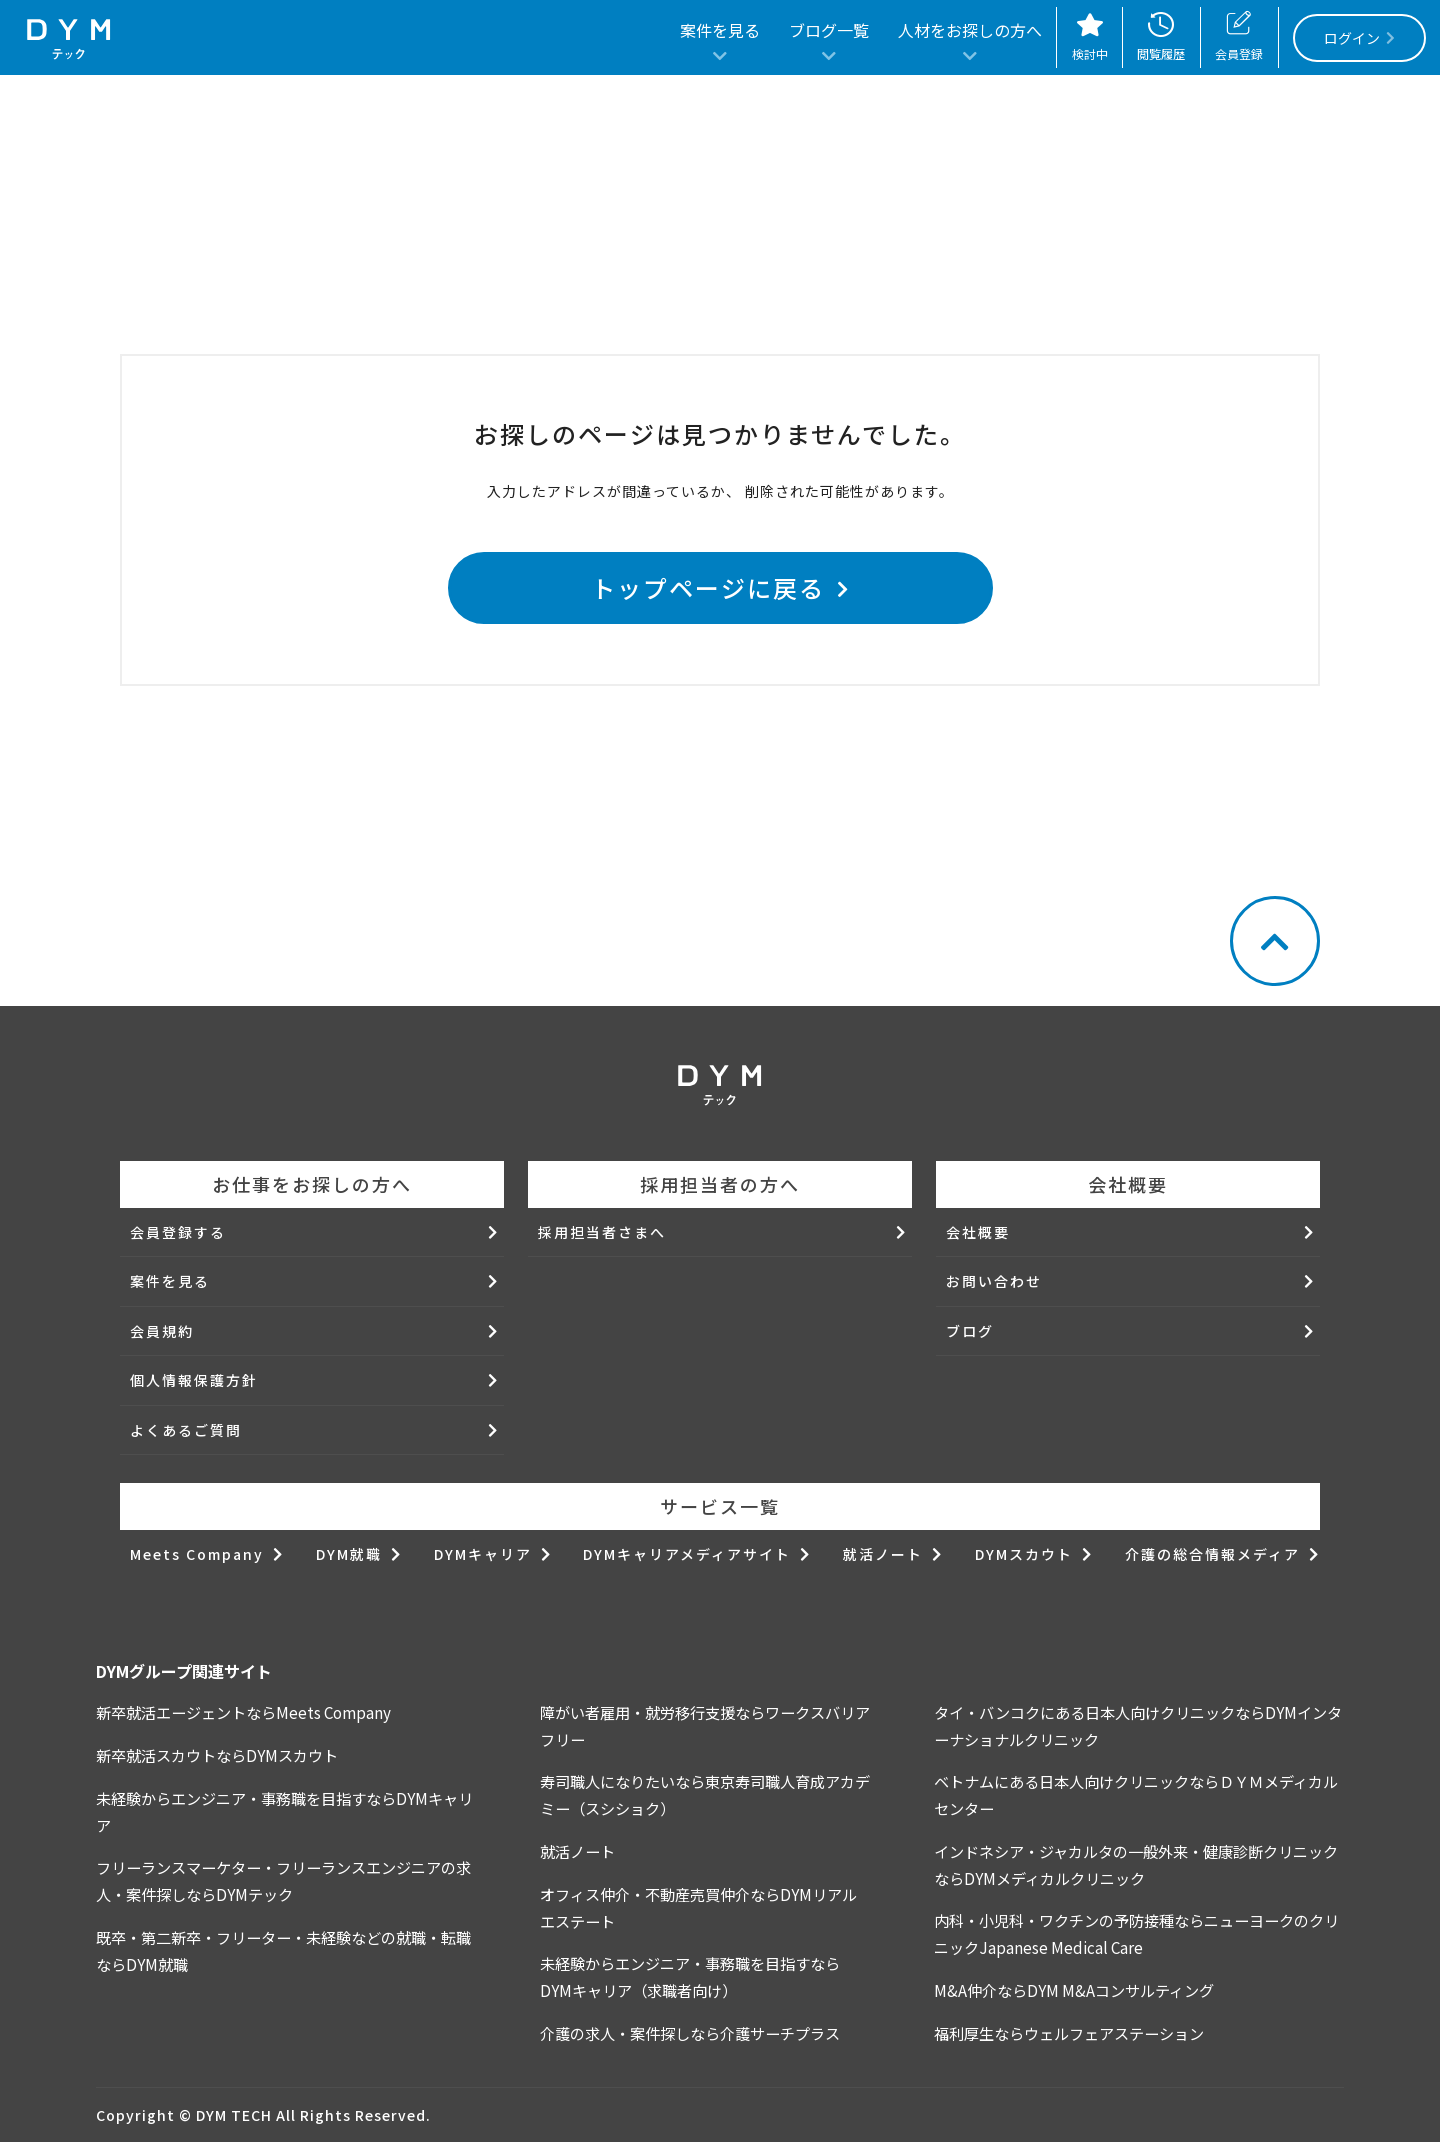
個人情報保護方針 (194, 1380)
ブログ (970, 1331)
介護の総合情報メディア (1212, 1554)
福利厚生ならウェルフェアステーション (1069, 2033)
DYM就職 (349, 1554)
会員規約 (162, 1331)
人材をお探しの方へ (970, 32)
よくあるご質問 (186, 1430)
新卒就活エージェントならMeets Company (243, 1712)
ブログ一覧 (829, 32)
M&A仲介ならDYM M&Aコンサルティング (1074, 1990)
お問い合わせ (994, 1281)
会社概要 (978, 1232)
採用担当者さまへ (602, 1232)
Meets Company (197, 1554)
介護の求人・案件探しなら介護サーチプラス (690, 2033)
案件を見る (720, 32)
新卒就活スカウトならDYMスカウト (217, 1755)
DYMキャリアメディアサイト (687, 1554)
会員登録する (178, 1232)
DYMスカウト (1024, 1554)
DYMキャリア (483, 1554)
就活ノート (883, 1554)
